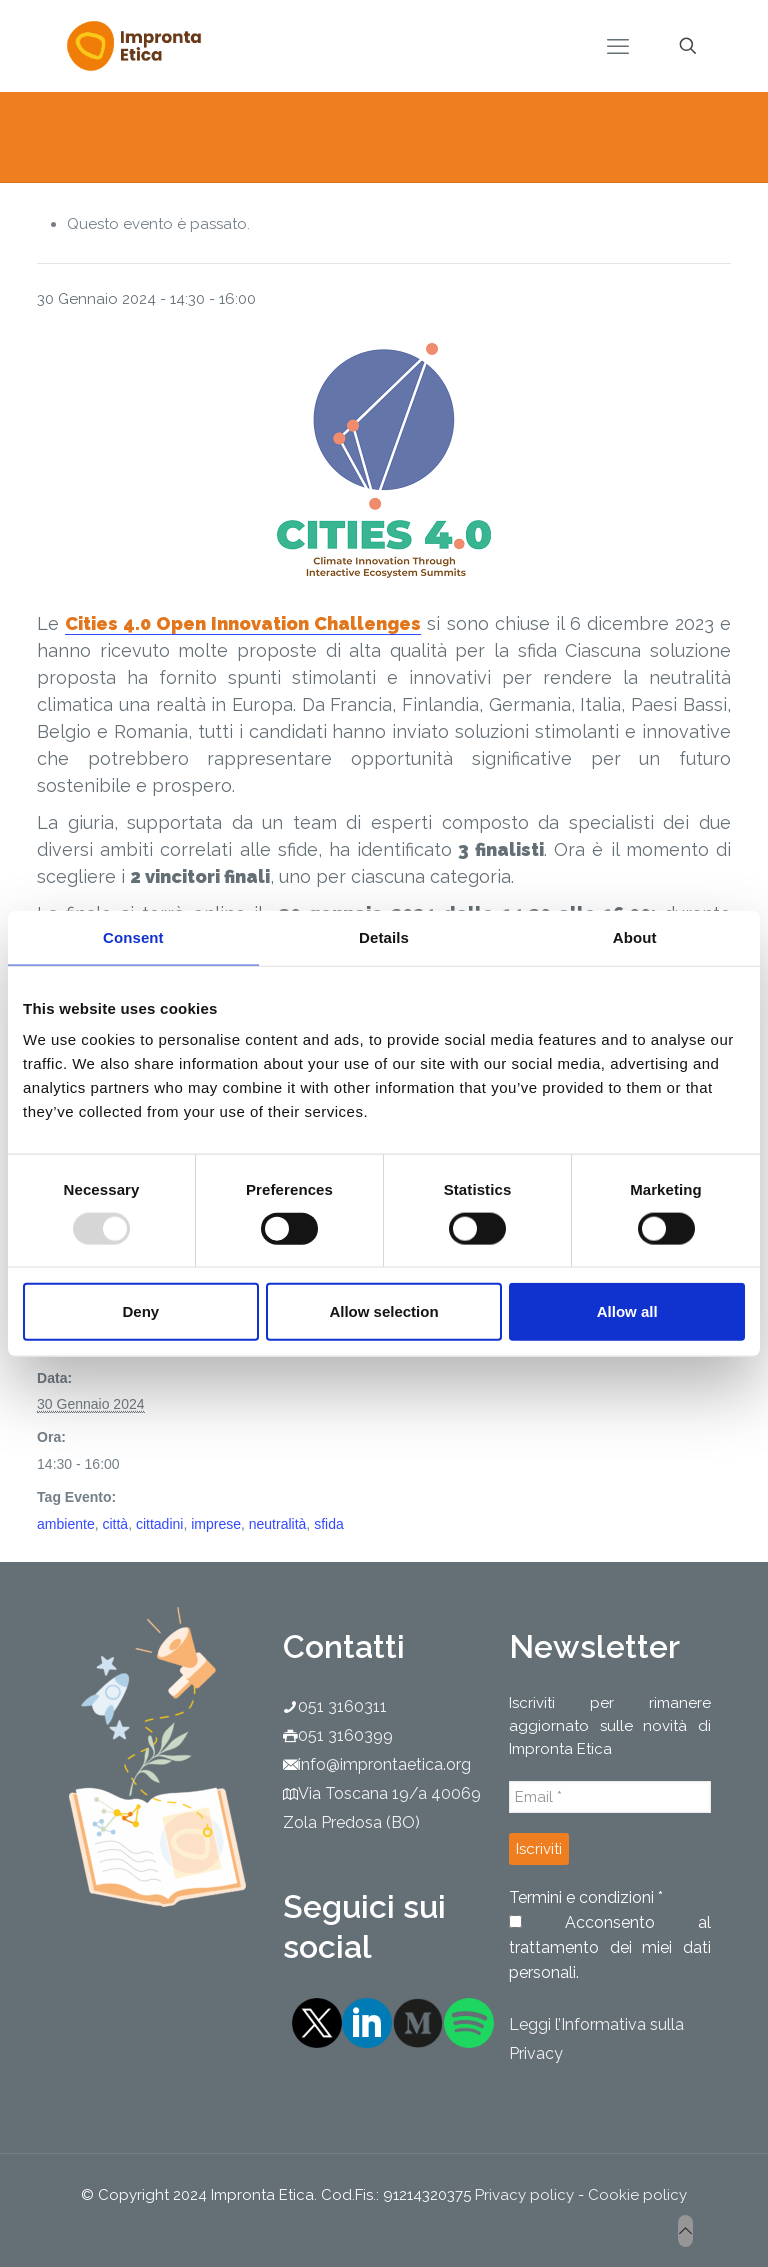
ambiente (66, 1524)
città (115, 1524)
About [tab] (635, 936)
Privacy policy (524, 2195)
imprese (216, 1524)
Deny (140, 1311)
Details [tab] (384, 936)
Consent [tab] (133, 936)
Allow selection (383, 1311)
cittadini (159, 1524)
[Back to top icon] (685, 2231)
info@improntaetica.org (384, 1764)
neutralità (278, 1524)
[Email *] (610, 1797)
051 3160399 (345, 1735)
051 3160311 (342, 1706)
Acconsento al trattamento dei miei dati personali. (610, 1947)
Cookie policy (637, 2195)
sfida (329, 1524)
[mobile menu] (618, 46)
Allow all (627, 1311)
